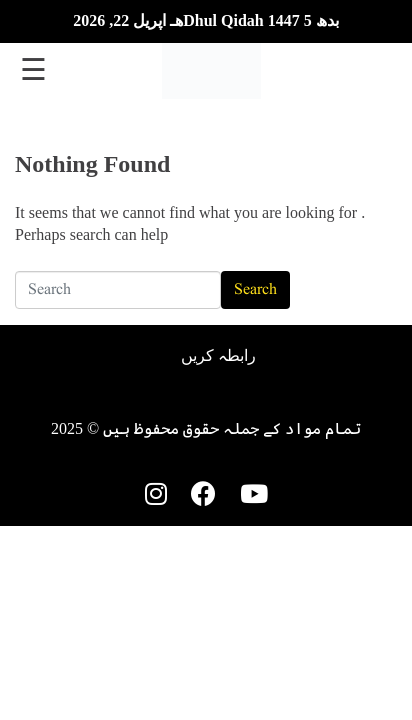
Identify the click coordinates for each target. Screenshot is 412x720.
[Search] (118, 290)
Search (255, 290)
